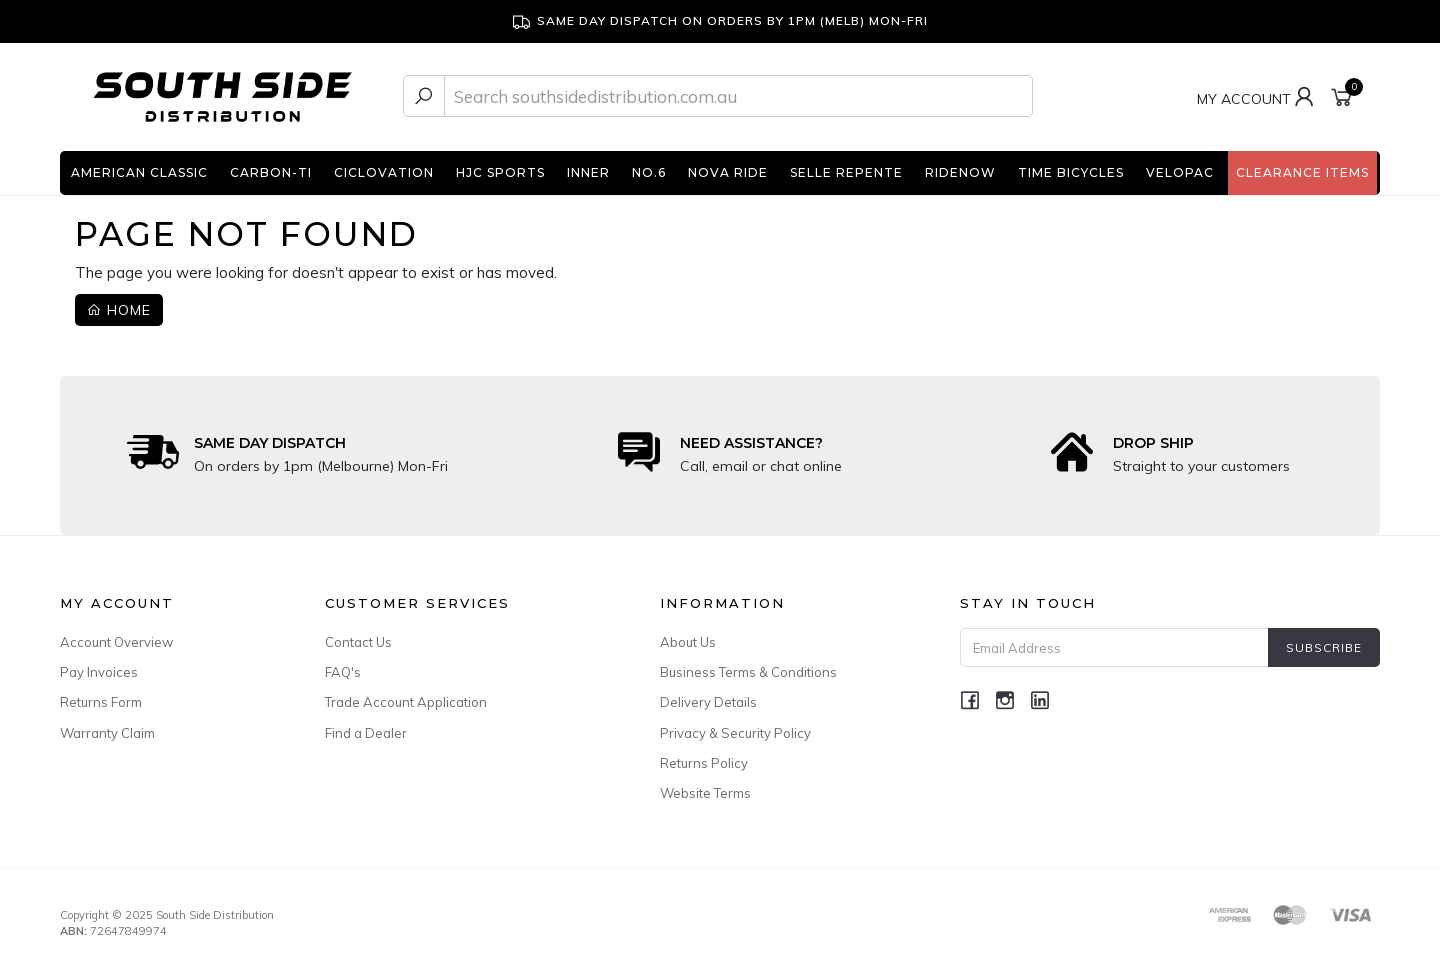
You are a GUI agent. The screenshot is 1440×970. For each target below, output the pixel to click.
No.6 (649, 172)
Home (119, 310)
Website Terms (705, 793)
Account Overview (116, 642)
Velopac (1180, 172)
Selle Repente (846, 172)
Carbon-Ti (271, 172)
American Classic (139, 172)
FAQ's (343, 672)
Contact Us (358, 642)
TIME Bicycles (1071, 172)
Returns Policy (704, 763)
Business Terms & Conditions (748, 672)
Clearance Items (1302, 172)
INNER (588, 172)
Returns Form (101, 702)
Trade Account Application (406, 702)
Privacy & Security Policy (735, 733)
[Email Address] (1114, 647)
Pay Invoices (99, 672)
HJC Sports (500, 172)
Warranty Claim (107, 733)
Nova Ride (728, 172)
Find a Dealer (366, 733)
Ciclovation (384, 172)
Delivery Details (708, 702)
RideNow (960, 172)
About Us (688, 642)
